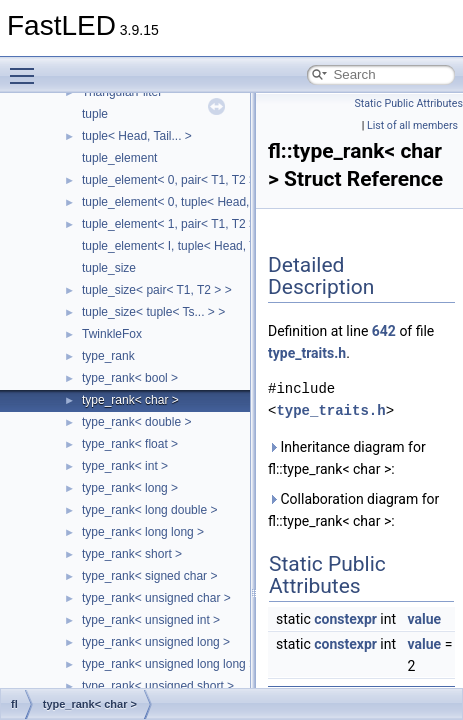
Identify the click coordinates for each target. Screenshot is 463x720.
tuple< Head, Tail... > (137, 136)
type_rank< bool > (130, 378)
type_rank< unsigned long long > (169, 664)
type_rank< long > (130, 488)
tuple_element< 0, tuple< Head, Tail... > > (191, 202)
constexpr (345, 619)
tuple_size (109, 268)
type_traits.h (307, 353)
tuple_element (119, 158)
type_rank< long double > (149, 510)
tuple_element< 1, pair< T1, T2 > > (174, 224)
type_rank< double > (136, 422)
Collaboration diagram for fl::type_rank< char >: (353, 510)
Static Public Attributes (409, 103)
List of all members (412, 125)
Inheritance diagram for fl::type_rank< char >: (347, 458)
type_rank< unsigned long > (156, 642)
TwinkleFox (112, 334)
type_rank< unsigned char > (156, 598)
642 (384, 331)
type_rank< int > (125, 466)
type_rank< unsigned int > (151, 620)
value (425, 619)
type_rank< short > (132, 554)
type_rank (108, 356)
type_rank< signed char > (149, 576)
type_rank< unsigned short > (158, 686)
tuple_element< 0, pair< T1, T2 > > (174, 180)
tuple (95, 114)
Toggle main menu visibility (27, 67)
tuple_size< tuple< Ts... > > (153, 312)
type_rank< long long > (143, 532)
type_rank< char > (130, 400)
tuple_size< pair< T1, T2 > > (157, 290)
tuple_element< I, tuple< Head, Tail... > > (190, 246)
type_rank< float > (130, 444)
